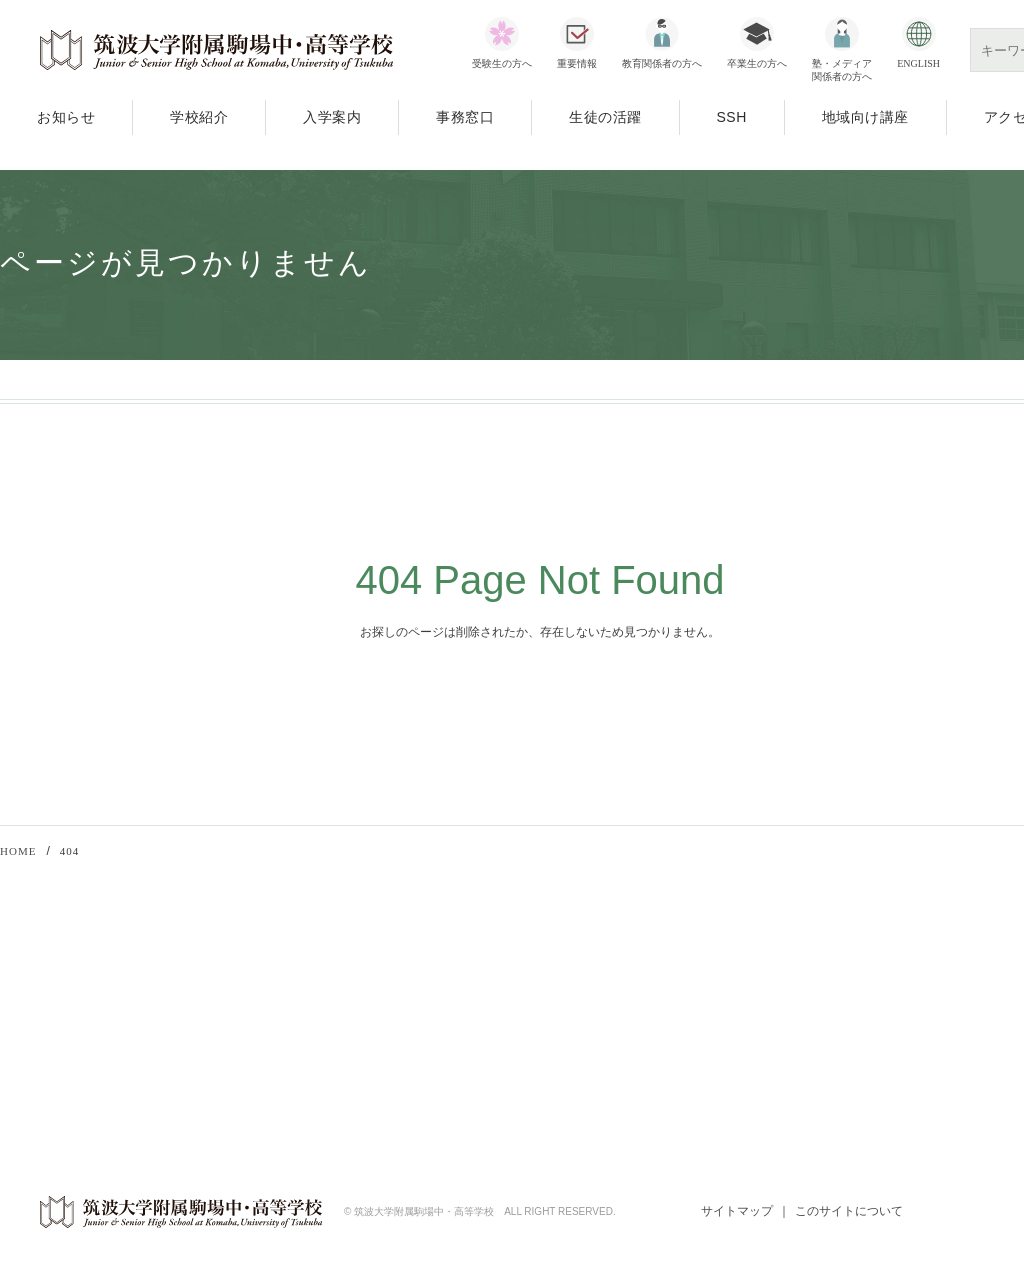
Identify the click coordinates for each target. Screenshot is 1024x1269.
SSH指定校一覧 (617, 1065)
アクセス (26, 1058)
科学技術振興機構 (622, 1012)
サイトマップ (736, 1213)
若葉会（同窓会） (896, 1039)
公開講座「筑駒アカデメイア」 (307, 1005)
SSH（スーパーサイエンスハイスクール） (340, 1032)
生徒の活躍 (605, 117)
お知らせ (66, 117)
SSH (732, 117)
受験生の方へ (502, 63)
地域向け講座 (865, 117)
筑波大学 (870, 986)
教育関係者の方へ (662, 63)
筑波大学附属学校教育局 (915, 1012)
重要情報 (577, 63)
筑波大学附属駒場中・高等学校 (217, 50)
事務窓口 (465, 117)
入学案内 (332, 117)
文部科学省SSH (597, 986)
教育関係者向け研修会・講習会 (307, 979)
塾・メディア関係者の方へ (842, 70)
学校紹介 (199, 117)
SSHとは (597, 1039)
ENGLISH (918, 63)
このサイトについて (849, 1213)
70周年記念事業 (262, 1058)
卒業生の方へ (757, 63)
